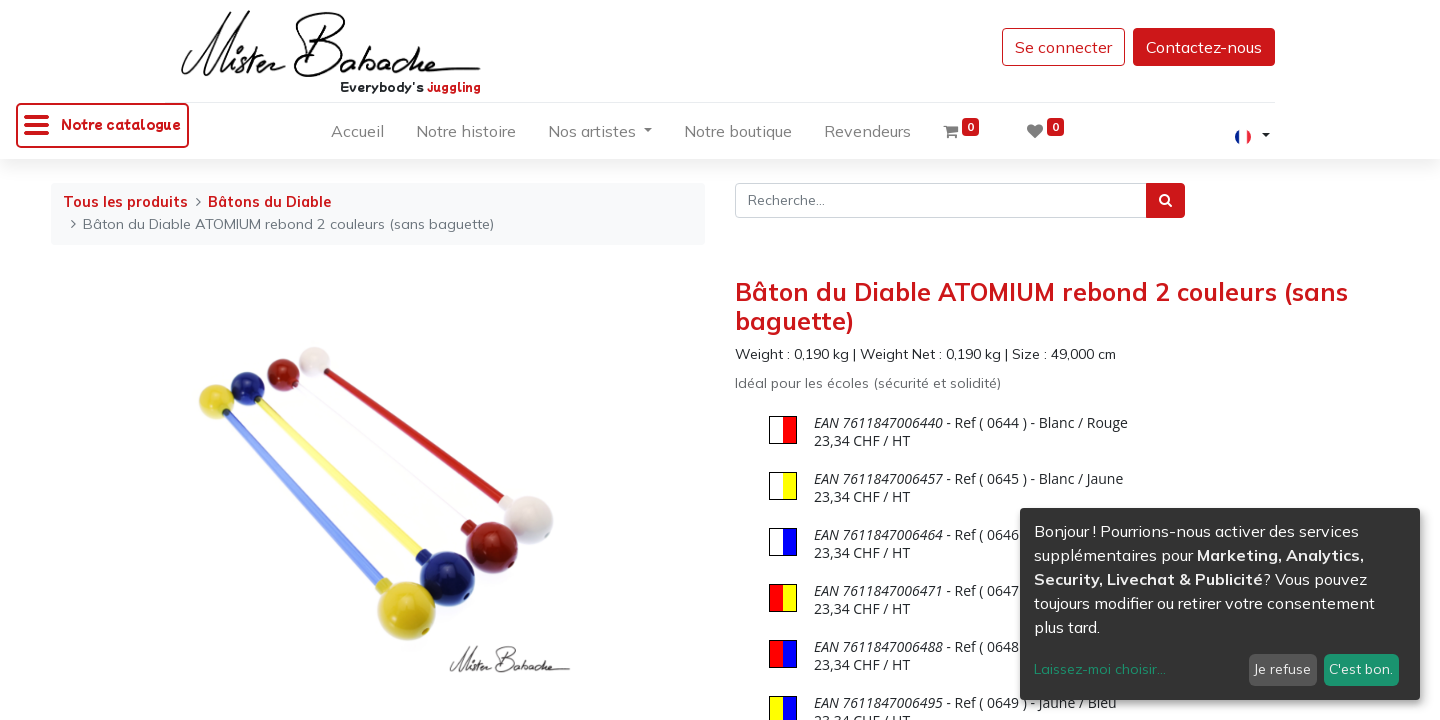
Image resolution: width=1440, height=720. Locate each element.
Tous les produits (125, 202)
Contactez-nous (1204, 47)
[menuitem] (357, 135)
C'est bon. (1361, 669)
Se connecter (1063, 47)
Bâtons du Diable (269, 202)
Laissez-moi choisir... (1100, 669)
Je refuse (1282, 669)
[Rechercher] (1165, 200)
